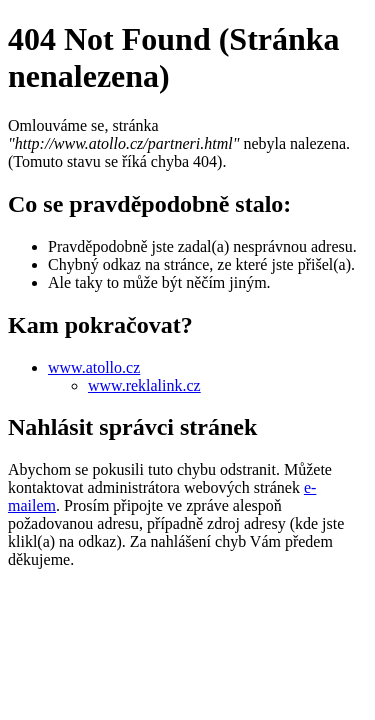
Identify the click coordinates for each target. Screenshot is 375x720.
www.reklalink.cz (144, 385)
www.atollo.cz (94, 367)
